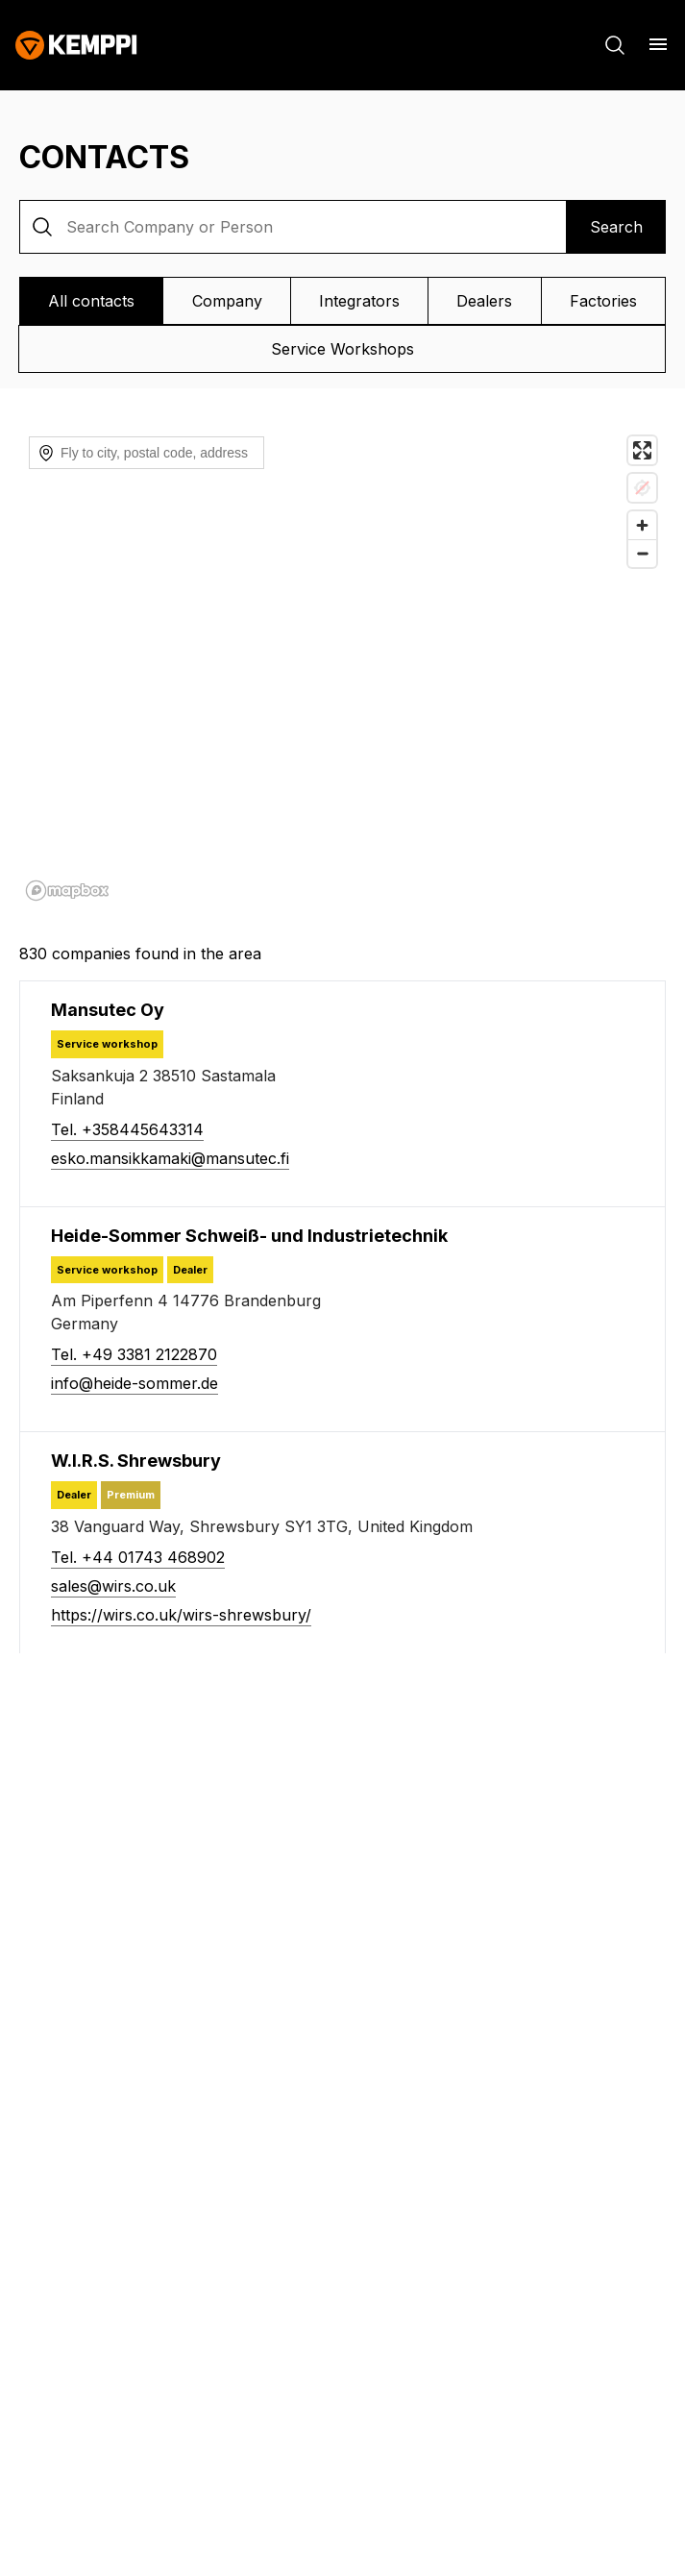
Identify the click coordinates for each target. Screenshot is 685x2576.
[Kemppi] (76, 45)
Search (616, 226)
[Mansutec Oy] (107, 1010)
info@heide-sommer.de (134, 1383)
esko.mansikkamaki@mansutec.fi (170, 1158)
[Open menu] (658, 44)
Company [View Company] (227, 300)
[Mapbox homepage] (67, 890)
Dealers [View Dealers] (484, 300)
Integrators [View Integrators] (359, 300)
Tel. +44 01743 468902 (138, 1557)
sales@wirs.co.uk (113, 1586)
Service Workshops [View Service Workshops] (342, 349)
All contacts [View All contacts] (91, 300)
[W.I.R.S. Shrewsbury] (136, 1461)
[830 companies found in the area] (342, 953)
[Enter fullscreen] (642, 450)
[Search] (614, 45)
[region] (342, 667)
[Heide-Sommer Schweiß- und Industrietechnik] (249, 1236)
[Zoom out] (642, 553)
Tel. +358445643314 (127, 1129)
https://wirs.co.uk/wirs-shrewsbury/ (181, 1614)
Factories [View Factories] (603, 300)
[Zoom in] (642, 525)
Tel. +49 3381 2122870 (134, 1354)
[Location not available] (642, 488)
